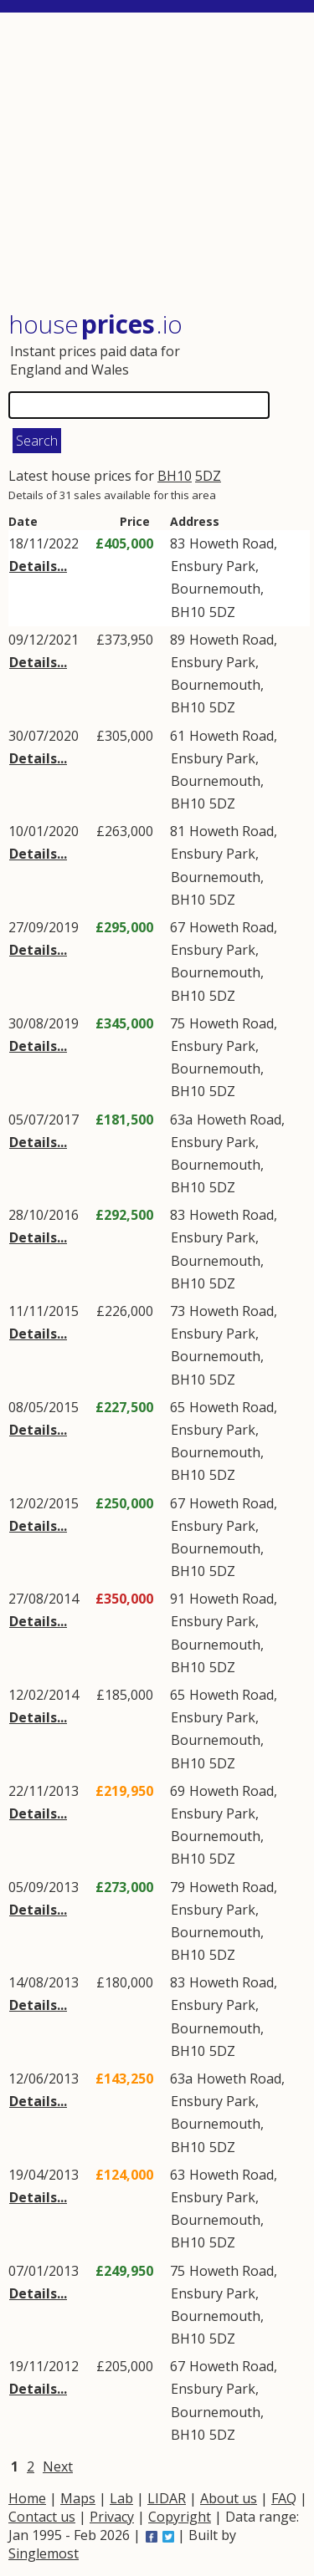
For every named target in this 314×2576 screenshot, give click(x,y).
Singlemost (43, 2553)
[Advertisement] (159, 163)
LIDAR (166, 2498)
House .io (95, 324)
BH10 (174, 476)
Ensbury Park (213, 566)
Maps (77, 2498)
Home (27, 2498)
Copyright (179, 2516)
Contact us (41, 2516)
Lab (121, 2498)
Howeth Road (231, 543)
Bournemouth (215, 588)
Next (58, 2466)
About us (228, 2498)
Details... (38, 566)
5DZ (208, 476)
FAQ (283, 2498)
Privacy (112, 2516)
